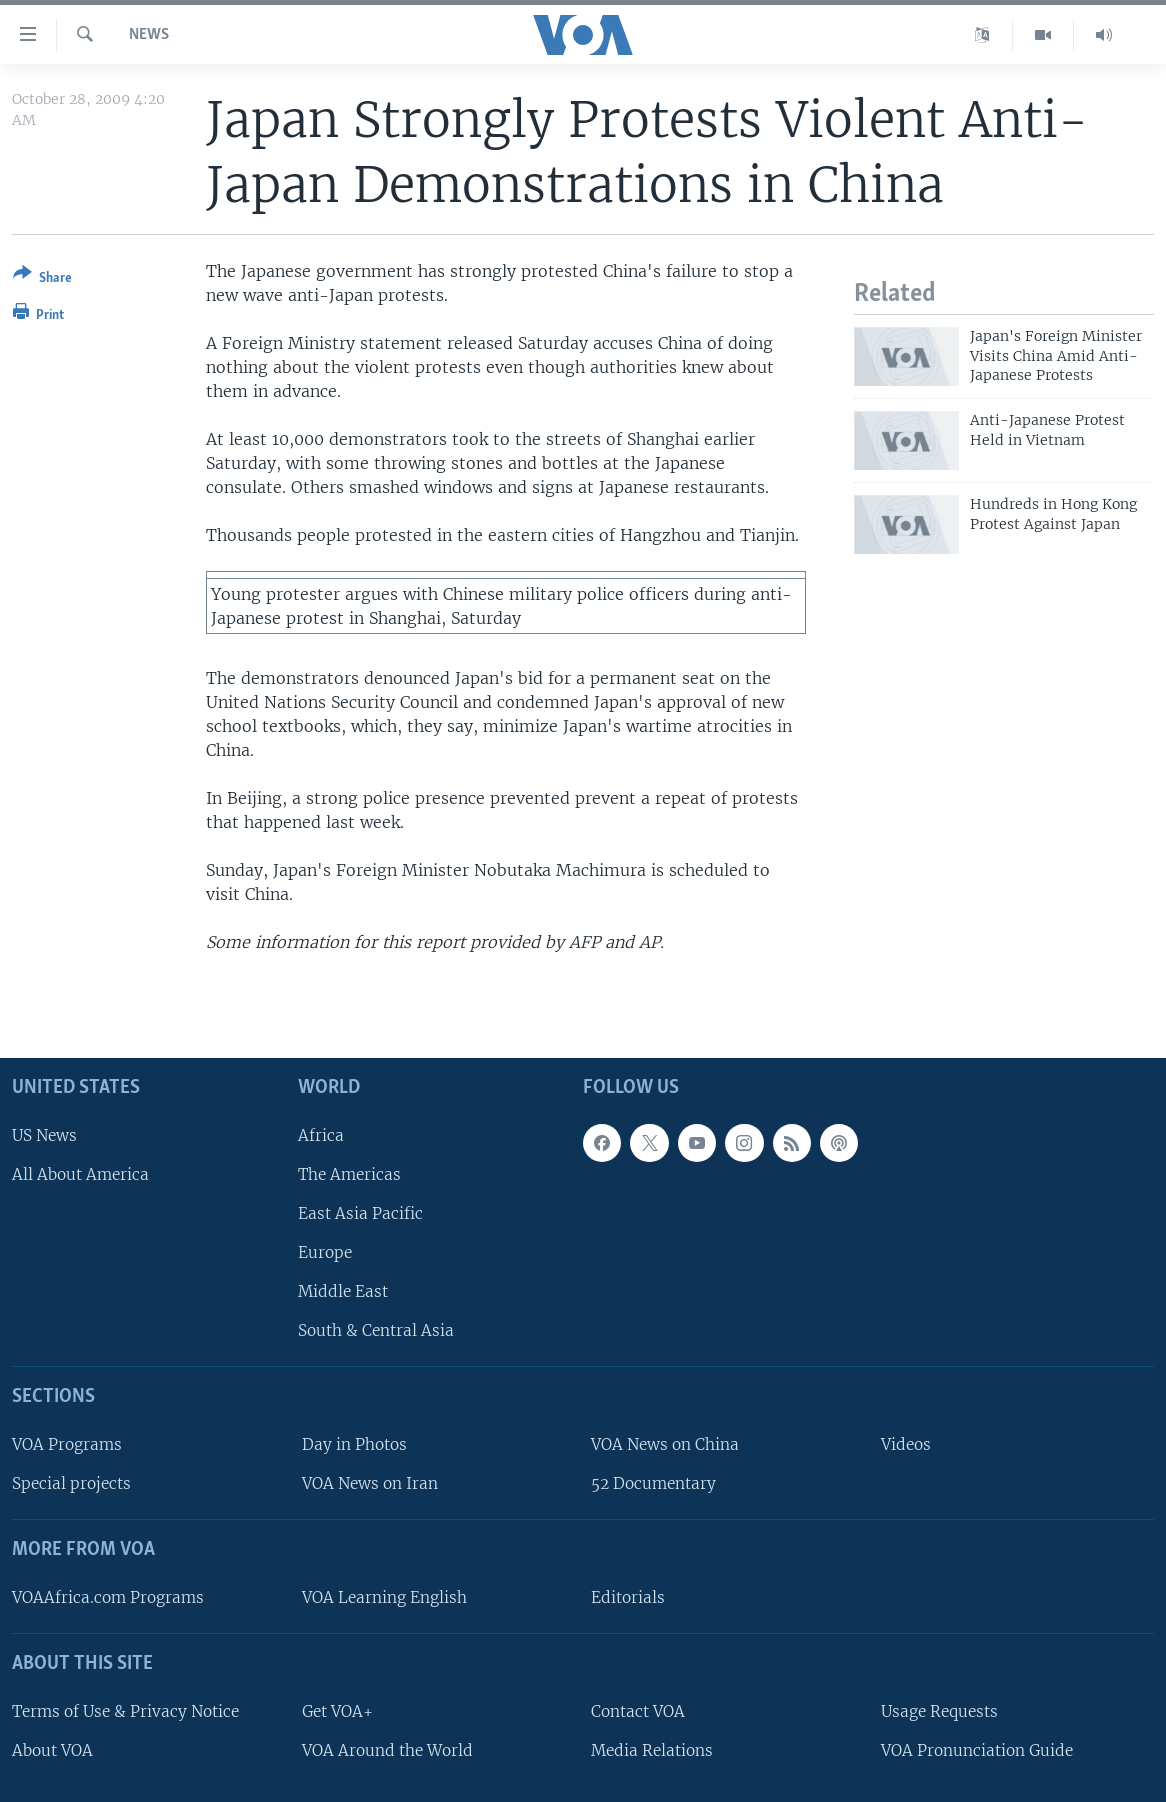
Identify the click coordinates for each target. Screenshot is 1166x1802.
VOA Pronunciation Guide (977, 1750)
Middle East (343, 1291)
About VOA (52, 1750)
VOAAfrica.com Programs (108, 1597)
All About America (80, 1174)
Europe (325, 1252)
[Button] (42, 279)
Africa (321, 1135)
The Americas (349, 1174)
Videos (906, 1444)
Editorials (628, 1597)
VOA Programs (67, 1444)
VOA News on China (665, 1444)
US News (44, 1135)
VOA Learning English (384, 1597)
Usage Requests (939, 1711)
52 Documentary (653, 1483)
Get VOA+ (337, 1711)
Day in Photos (354, 1444)
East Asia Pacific (360, 1213)
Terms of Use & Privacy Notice (125, 1711)
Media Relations (652, 1750)
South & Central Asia (376, 1331)
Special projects (71, 1483)
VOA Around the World (387, 1750)
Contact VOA (638, 1711)
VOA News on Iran (370, 1483)
